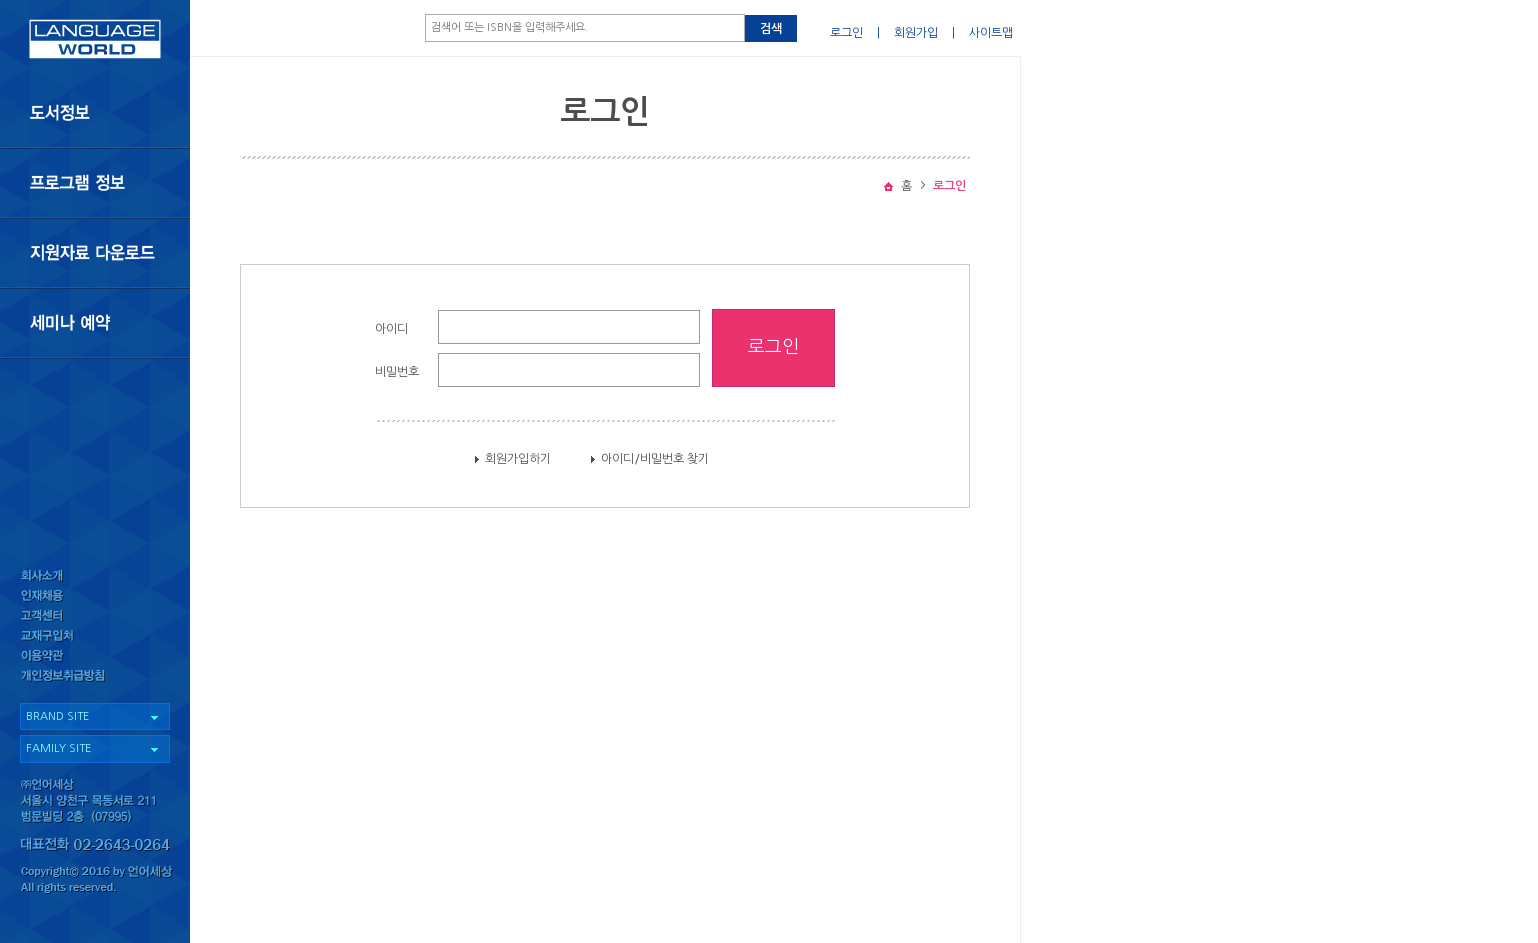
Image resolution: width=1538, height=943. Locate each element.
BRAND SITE (57, 716)
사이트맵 (991, 33)
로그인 (846, 33)
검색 (771, 29)
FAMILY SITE (58, 748)
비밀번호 (397, 372)
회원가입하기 (518, 459)
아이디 (391, 329)
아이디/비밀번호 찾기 (655, 459)
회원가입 (916, 33)
